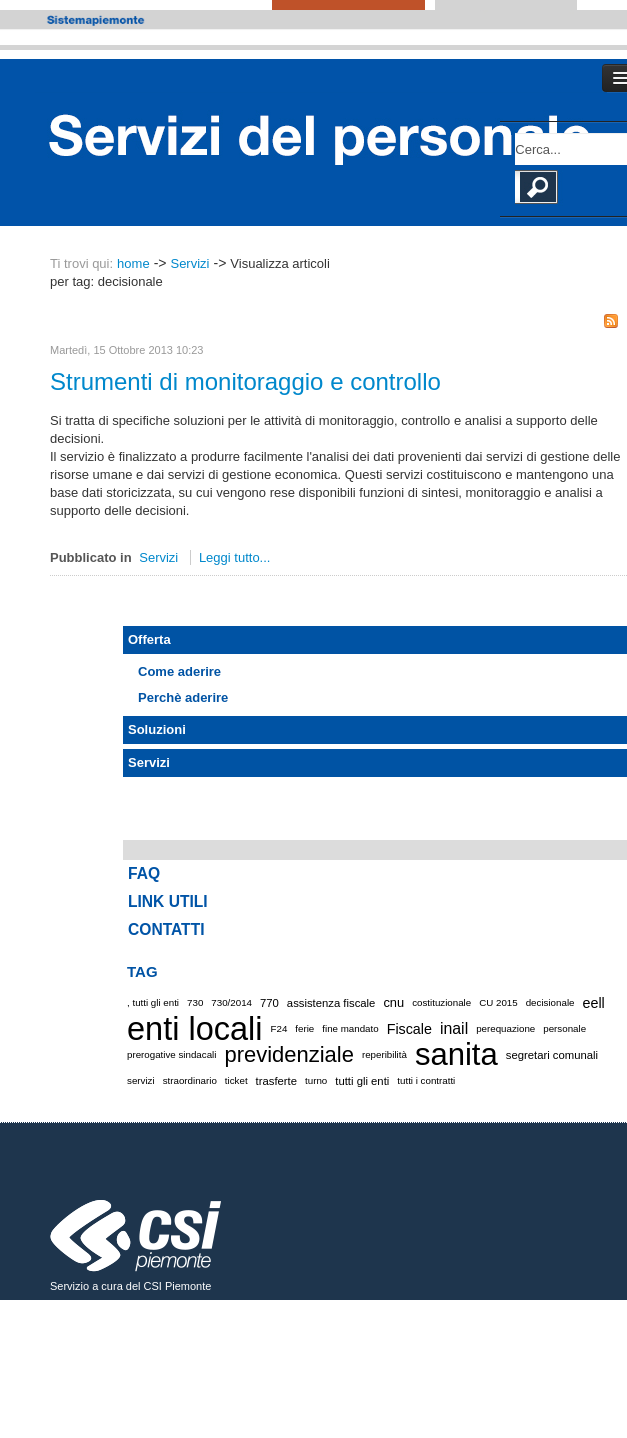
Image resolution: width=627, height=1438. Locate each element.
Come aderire (179, 671)
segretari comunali (552, 1055)
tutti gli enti (362, 1081)
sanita (456, 1055)
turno (316, 1080)
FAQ (144, 873)
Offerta (149, 639)
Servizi (189, 263)
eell (593, 1003)
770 (269, 1003)
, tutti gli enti (153, 1002)
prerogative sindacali (171, 1054)
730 (195, 1002)
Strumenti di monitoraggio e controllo (245, 381)
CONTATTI (166, 929)
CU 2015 (498, 1002)
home (133, 263)
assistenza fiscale (331, 1003)
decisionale (550, 1002)
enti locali (195, 1029)
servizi (141, 1080)
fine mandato (350, 1028)
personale (564, 1028)
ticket (236, 1080)
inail (454, 1028)
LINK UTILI (168, 901)
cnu (393, 1002)
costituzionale (441, 1002)
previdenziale (288, 1054)
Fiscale (409, 1029)
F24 (279, 1028)
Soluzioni (157, 729)
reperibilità (384, 1054)
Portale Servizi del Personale (331, 134)
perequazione (505, 1028)
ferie (304, 1028)
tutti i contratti (426, 1080)
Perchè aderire (183, 697)
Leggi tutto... (235, 557)
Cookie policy (88, 1330)
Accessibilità (540, 1312)
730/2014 (231, 1002)
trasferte (276, 1081)
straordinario (190, 1080)
